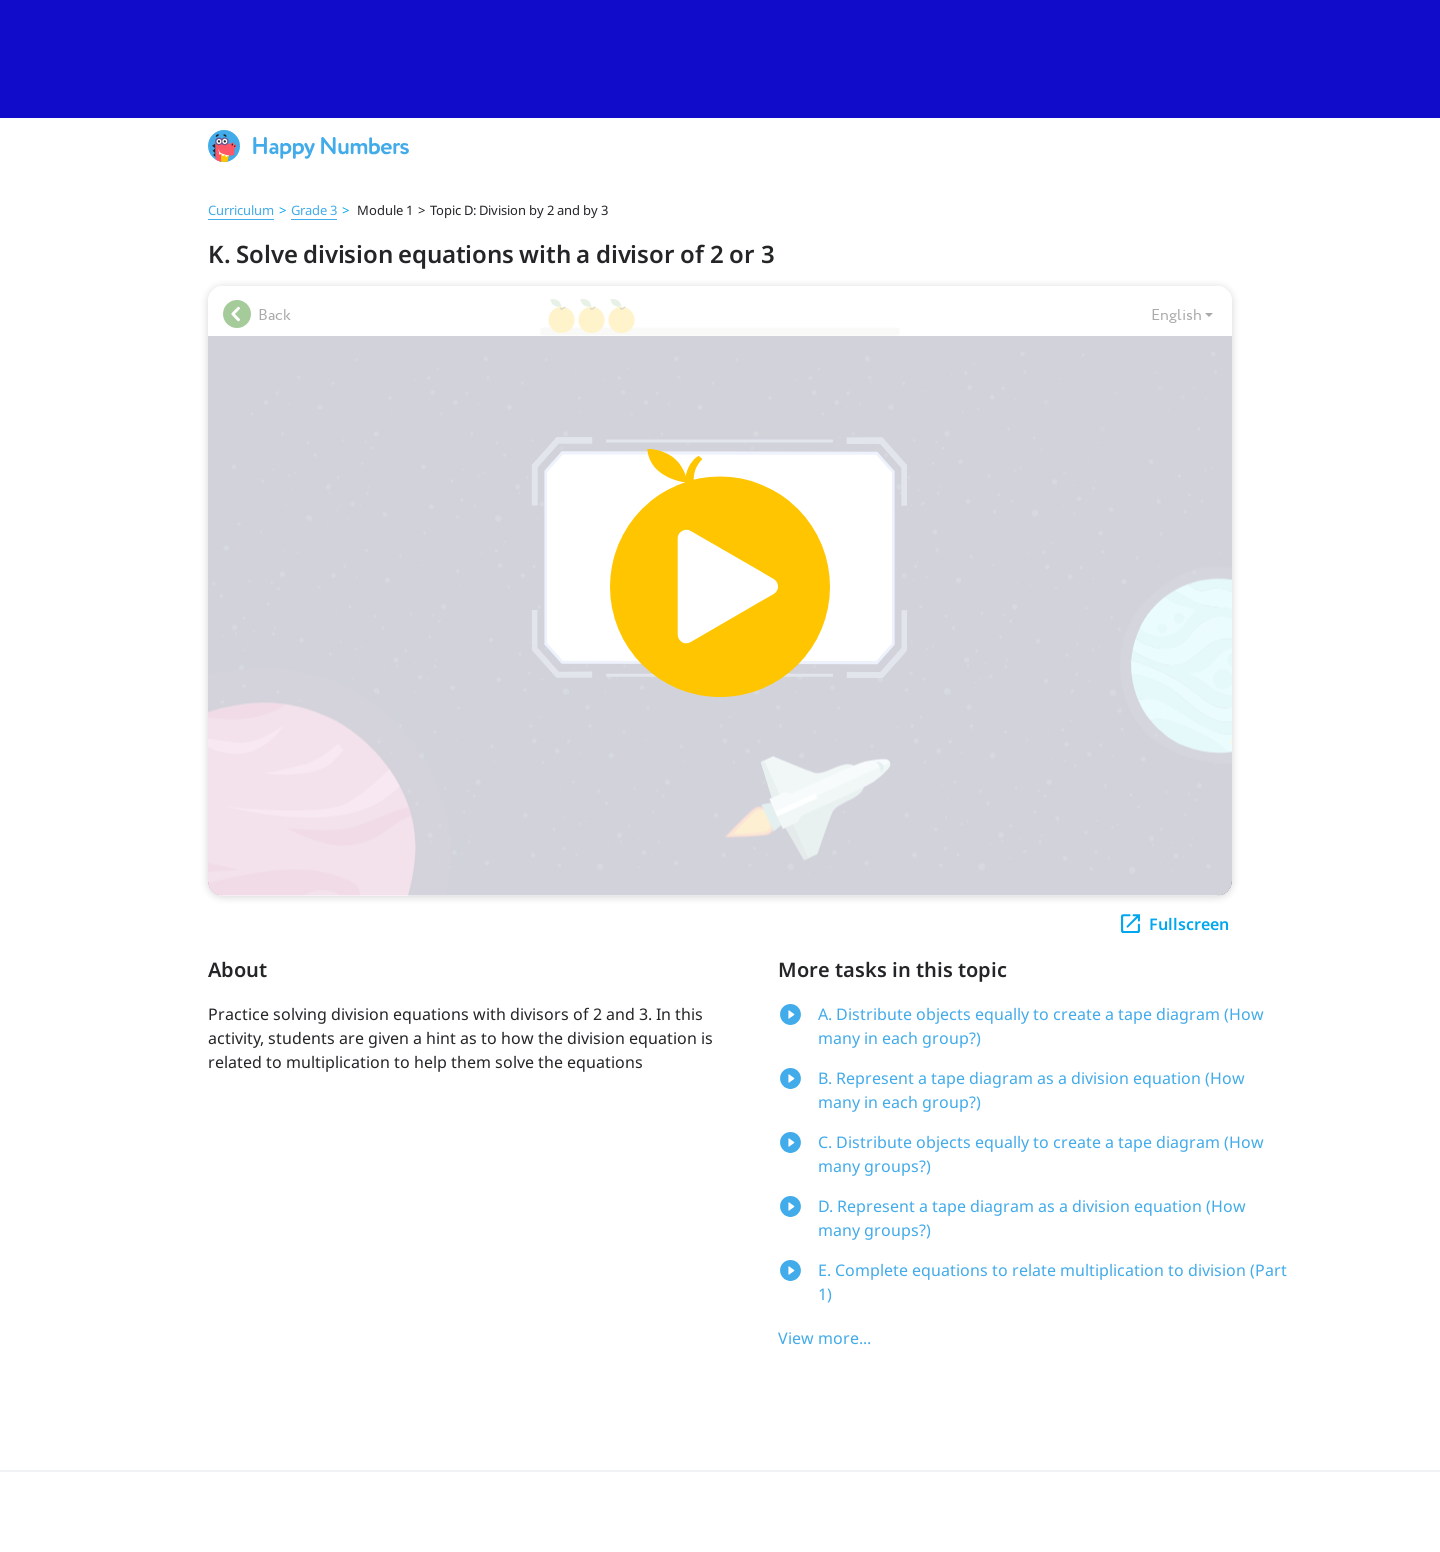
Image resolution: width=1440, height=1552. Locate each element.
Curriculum (241, 210)
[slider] (720, 59)
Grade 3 (314, 210)
